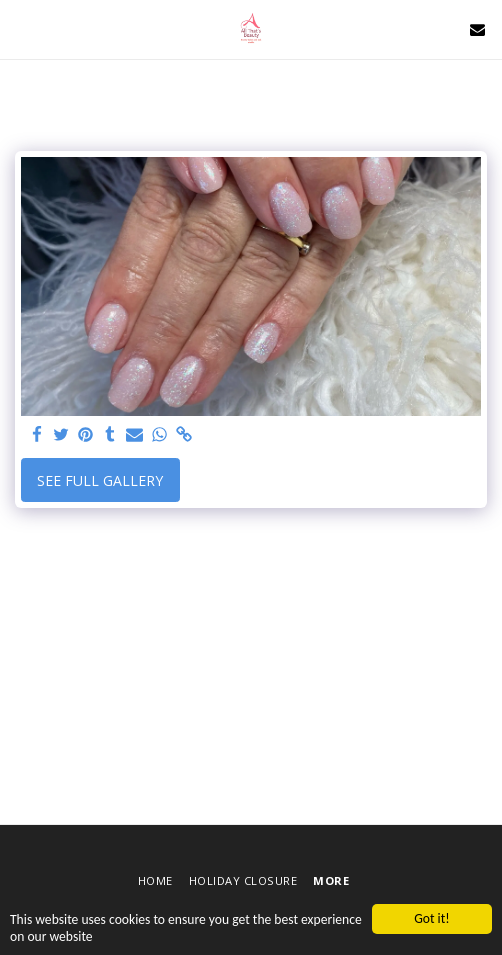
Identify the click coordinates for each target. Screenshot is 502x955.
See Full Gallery (100, 480)
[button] (22, 28)
